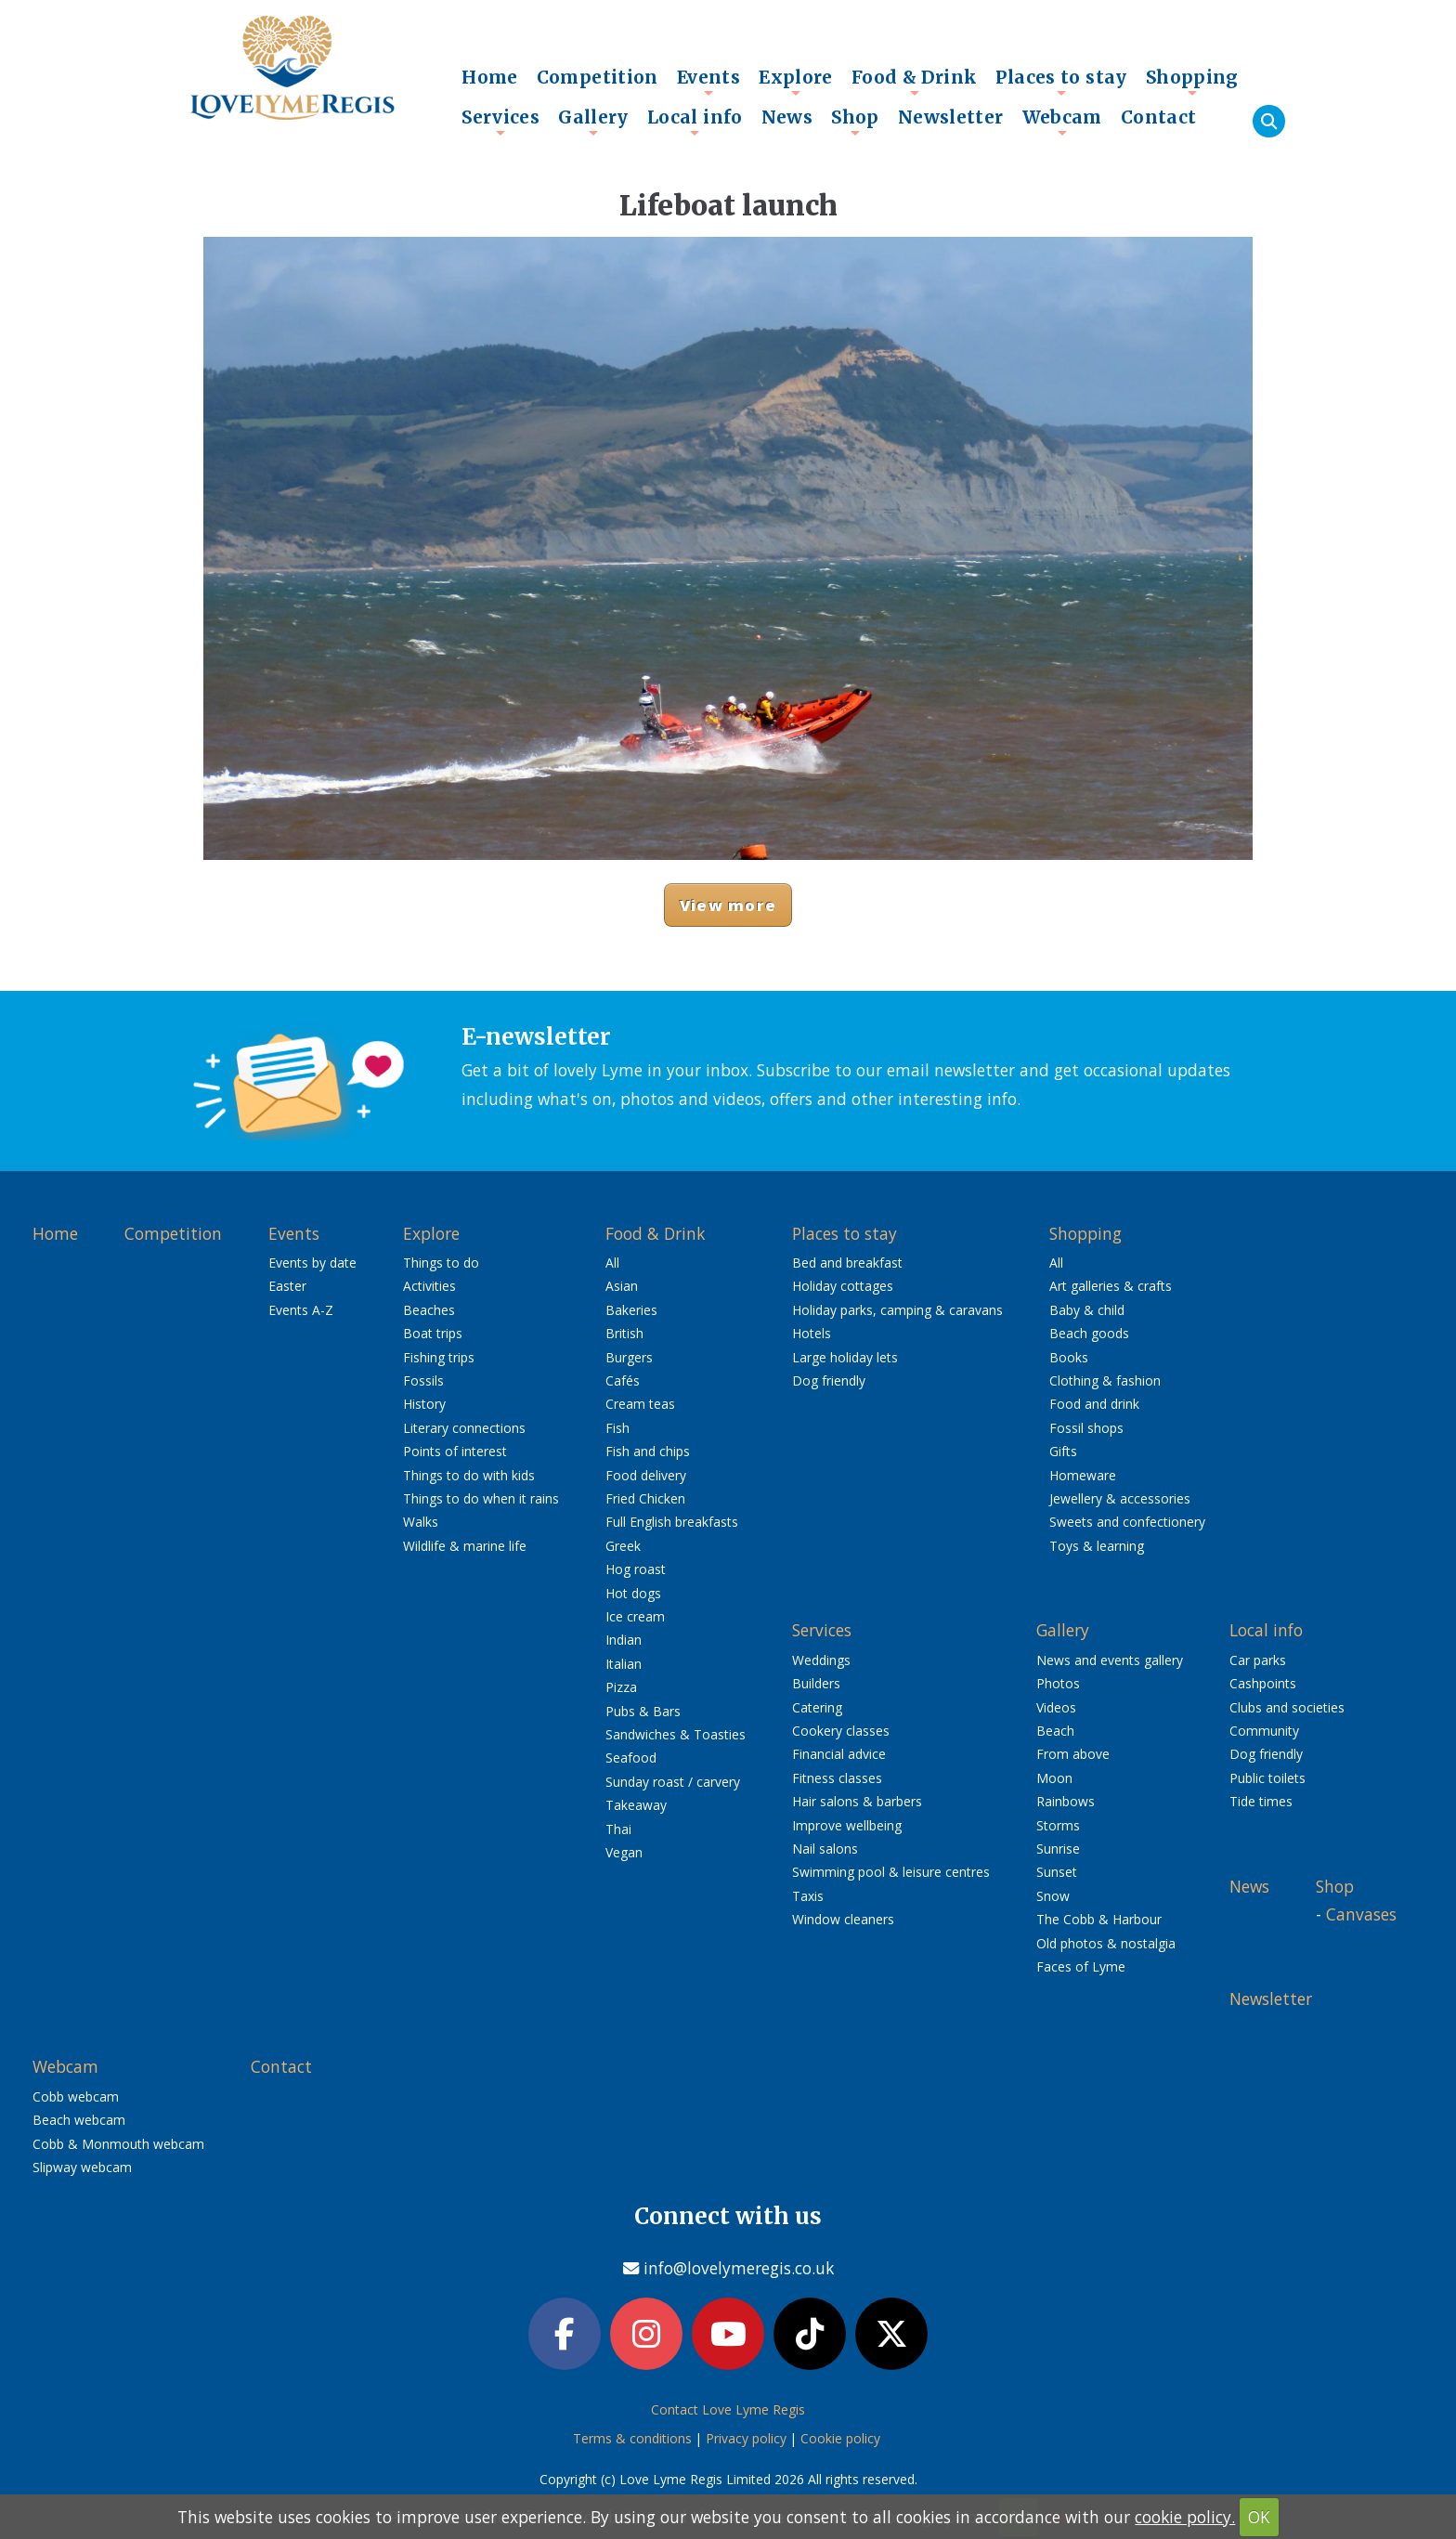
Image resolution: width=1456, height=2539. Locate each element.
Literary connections (464, 1428)
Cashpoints (1262, 1683)
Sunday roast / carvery (672, 1781)
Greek (623, 1546)
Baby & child (1086, 1310)
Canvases (1361, 1914)
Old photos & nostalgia (1106, 1943)
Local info (695, 121)
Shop (855, 121)
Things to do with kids (469, 1475)
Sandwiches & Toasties (675, 1734)
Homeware (1082, 1475)
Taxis (808, 1896)
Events (708, 82)
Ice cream (635, 1616)
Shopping (1192, 82)
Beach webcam (78, 2120)
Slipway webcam (82, 2167)
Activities (429, 1286)
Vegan (624, 1852)
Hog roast (635, 1569)
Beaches (429, 1310)
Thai (618, 1829)
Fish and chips (647, 1451)
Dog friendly (828, 1380)
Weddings (821, 1660)
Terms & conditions (632, 2438)
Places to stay (1060, 82)
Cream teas (640, 1404)
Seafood (630, 1757)
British (624, 1333)
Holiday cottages (842, 1286)
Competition (597, 77)
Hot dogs (633, 1593)
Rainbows (1065, 1801)
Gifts (1063, 1451)
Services (501, 121)
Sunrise (1058, 1848)
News (787, 117)
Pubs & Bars (643, 1711)
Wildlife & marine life (464, 1546)
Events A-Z (300, 1310)
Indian (623, 1639)
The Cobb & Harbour (1099, 1919)
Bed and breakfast (847, 1262)
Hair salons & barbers (857, 1801)
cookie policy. (1185, 2517)
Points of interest (455, 1451)
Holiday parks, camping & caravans (897, 1310)
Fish (617, 1428)
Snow (1053, 1896)
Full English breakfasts (671, 1521)
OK (1259, 2517)
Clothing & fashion (1105, 1380)
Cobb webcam (75, 2096)
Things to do (441, 1262)
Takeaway (636, 1805)
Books (1068, 1357)
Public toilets (1267, 1778)
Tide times (1261, 1801)
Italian (623, 1664)
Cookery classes (841, 1730)
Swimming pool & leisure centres (891, 1872)
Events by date (312, 1262)
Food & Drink (915, 82)
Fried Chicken (645, 1498)
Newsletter (951, 117)
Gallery (593, 121)
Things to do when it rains (481, 1498)
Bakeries (631, 1310)
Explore (796, 82)
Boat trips (432, 1333)
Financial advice (839, 1754)
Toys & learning (1096, 1546)
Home (490, 77)
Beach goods (1089, 1333)
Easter (287, 1286)
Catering (817, 1707)
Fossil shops (1086, 1428)
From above (1073, 1754)
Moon (1054, 1778)
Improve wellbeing (847, 1825)
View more (728, 905)
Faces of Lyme (1080, 1966)
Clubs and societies (1287, 1707)
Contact (1159, 117)
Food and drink (1094, 1404)
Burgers (629, 1357)
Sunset (1056, 1872)
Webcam (1062, 121)
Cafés (622, 1380)
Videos (1056, 1707)
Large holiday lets (845, 1357)
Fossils (423, 1380)
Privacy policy (746, 2438)
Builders (816, 1683)
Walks (420, 1521)
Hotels (811, 1333)
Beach (1055, 1730)
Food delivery (645, 1475)
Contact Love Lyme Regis (728, 2409)
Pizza (621, 1687)
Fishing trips (438, 1357)
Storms (1058, 1825)
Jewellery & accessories (1119, 1498)
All (612, 1262)
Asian (621, 1286)
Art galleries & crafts (1110, 1286)
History (424, 1404)
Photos (1058, 1683)
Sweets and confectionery (1127, 1521)
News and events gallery (1109, 1660)
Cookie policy (840, 2438)
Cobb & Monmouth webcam (118, 2144)
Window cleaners (843, 1919)
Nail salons (825, 1848)
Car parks (1257, 1660)
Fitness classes (837, 1778)
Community (1264, 1730)
